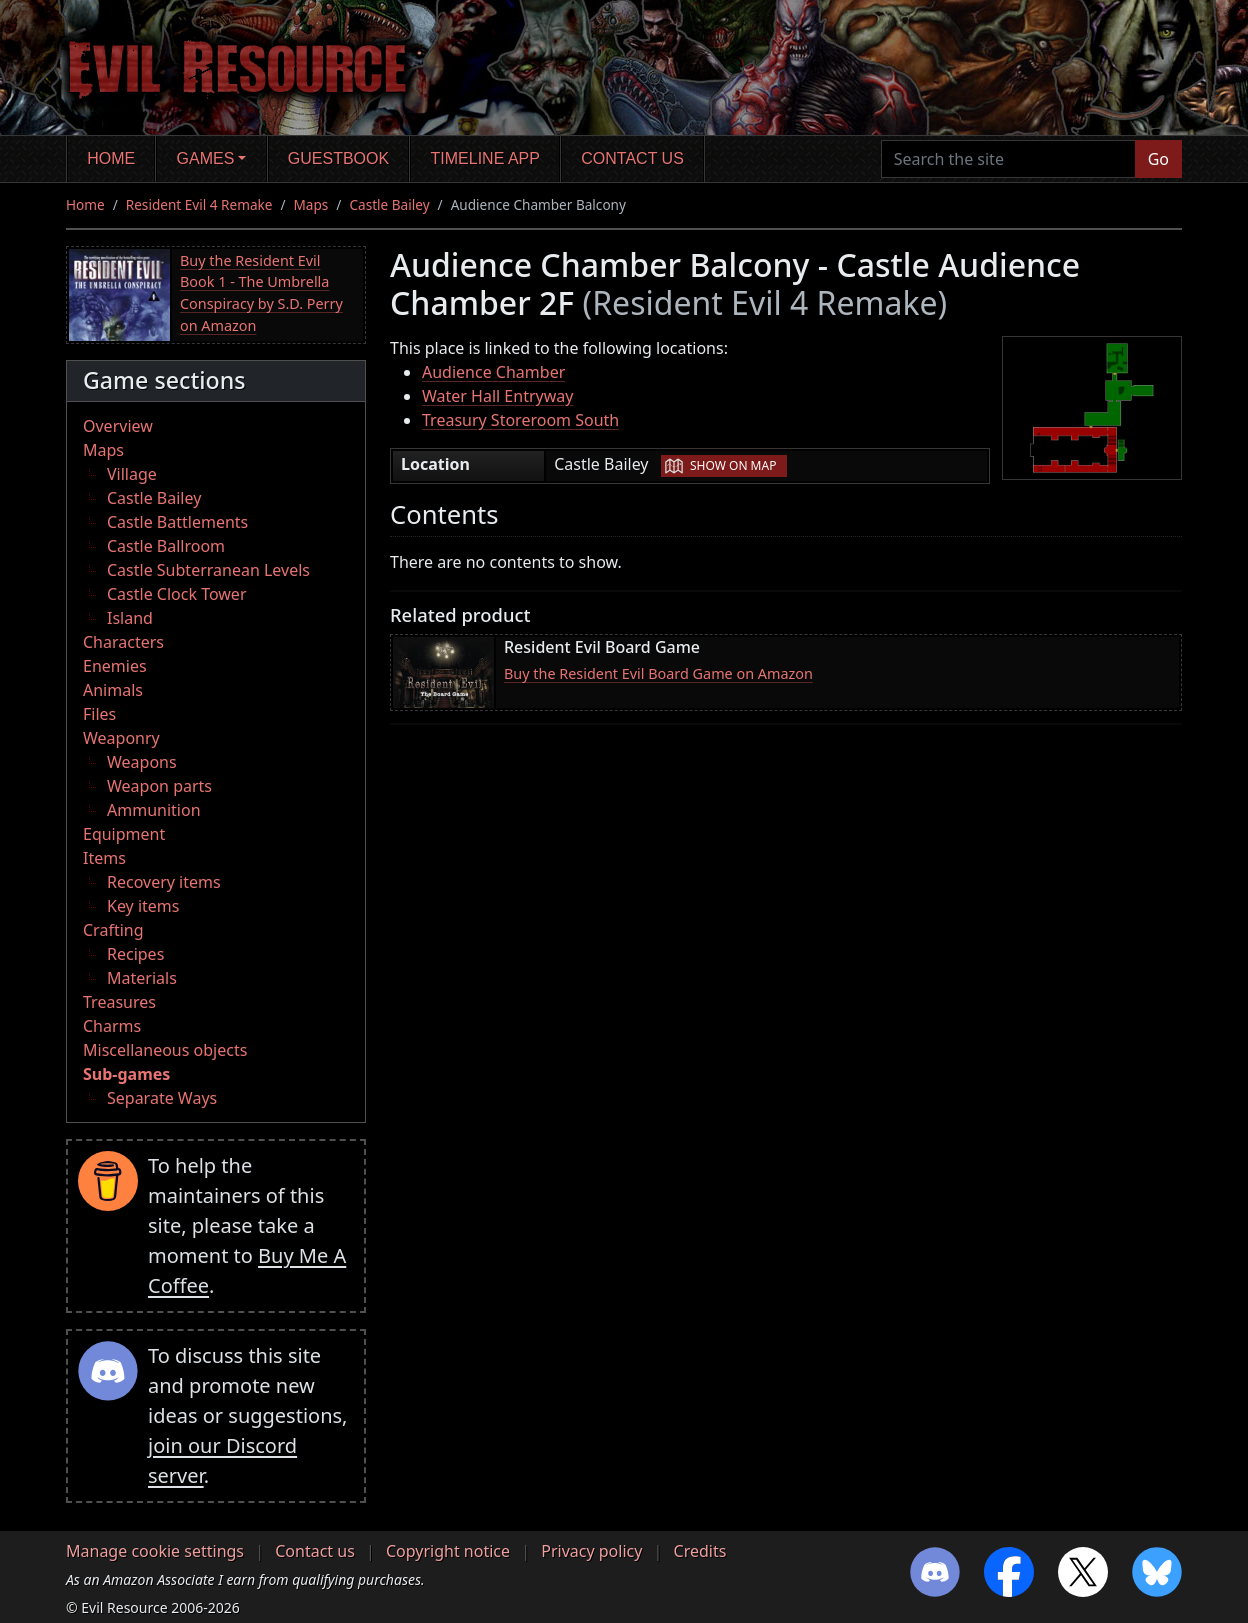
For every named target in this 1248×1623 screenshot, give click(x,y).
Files (99, 714)
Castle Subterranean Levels (208, 570)
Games (206, 158)
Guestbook (338, 158)
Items (104, 858)
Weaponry (121, 738)
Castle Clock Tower (177, 594)
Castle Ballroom (166, 546)
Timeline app (485, 158)
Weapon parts (159, 786)
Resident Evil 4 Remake (199, 204)
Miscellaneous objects (165, 1050)
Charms (112, 1026)
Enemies (115, 666)
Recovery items (164, 882)
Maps (311, 204)
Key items (143, 906)
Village (132, 474)
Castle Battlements (177, 522)
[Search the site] (1008, 159)
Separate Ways (162, 1098)
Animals (113, 690)
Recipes (135, 954)
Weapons (142, 762)
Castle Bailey (389, 204)
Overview (118, 426)
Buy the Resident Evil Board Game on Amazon (658, 673)
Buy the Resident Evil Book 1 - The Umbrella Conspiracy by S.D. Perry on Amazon (261, 293)
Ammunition (154, 810)
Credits (700, 1551)
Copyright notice (448, 1551)
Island (130, 618)
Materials (142, 978)
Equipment (124, 834)
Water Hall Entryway (497, 396)
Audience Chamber (493, 372)
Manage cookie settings (155, 1551)
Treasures (119, 1002)
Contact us (632, 158)
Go (1158, 159)
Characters (123, 642)
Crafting (113, 930)
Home (111, 158)
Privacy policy (591, 1551)
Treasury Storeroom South (520, 420)
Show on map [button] (733, 465)
